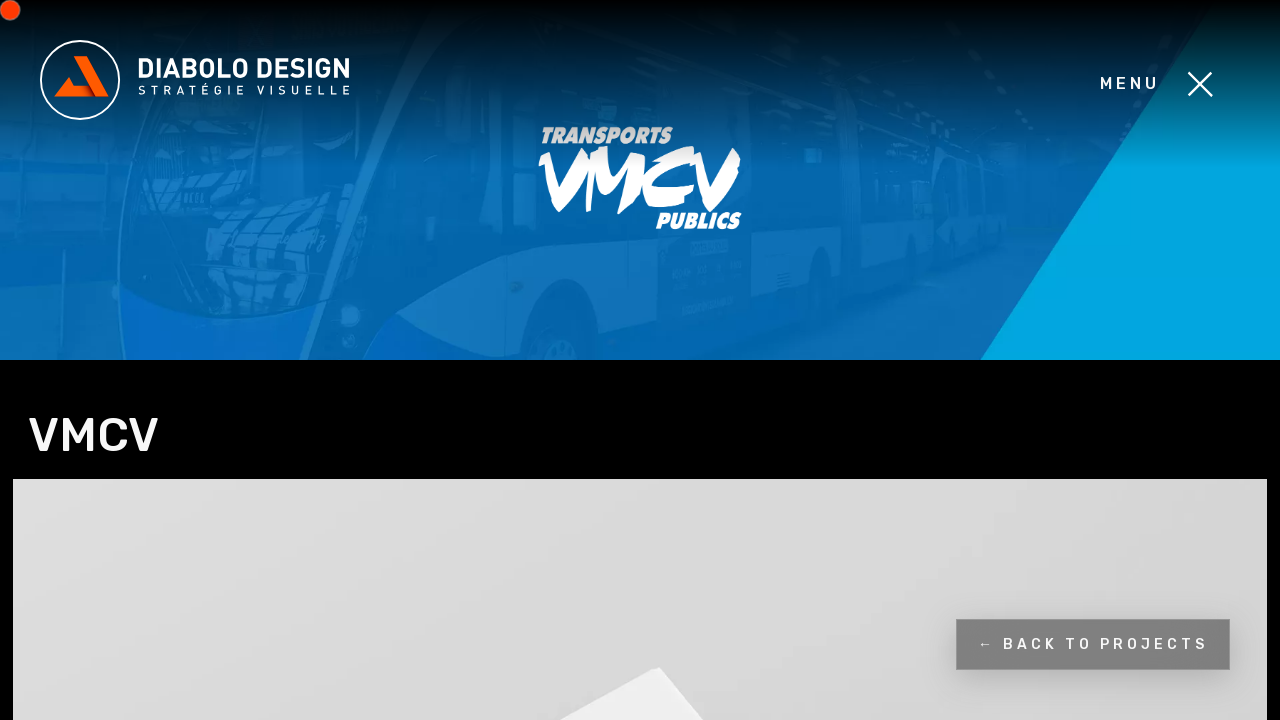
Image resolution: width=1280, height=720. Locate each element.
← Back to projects (1093, 644)
